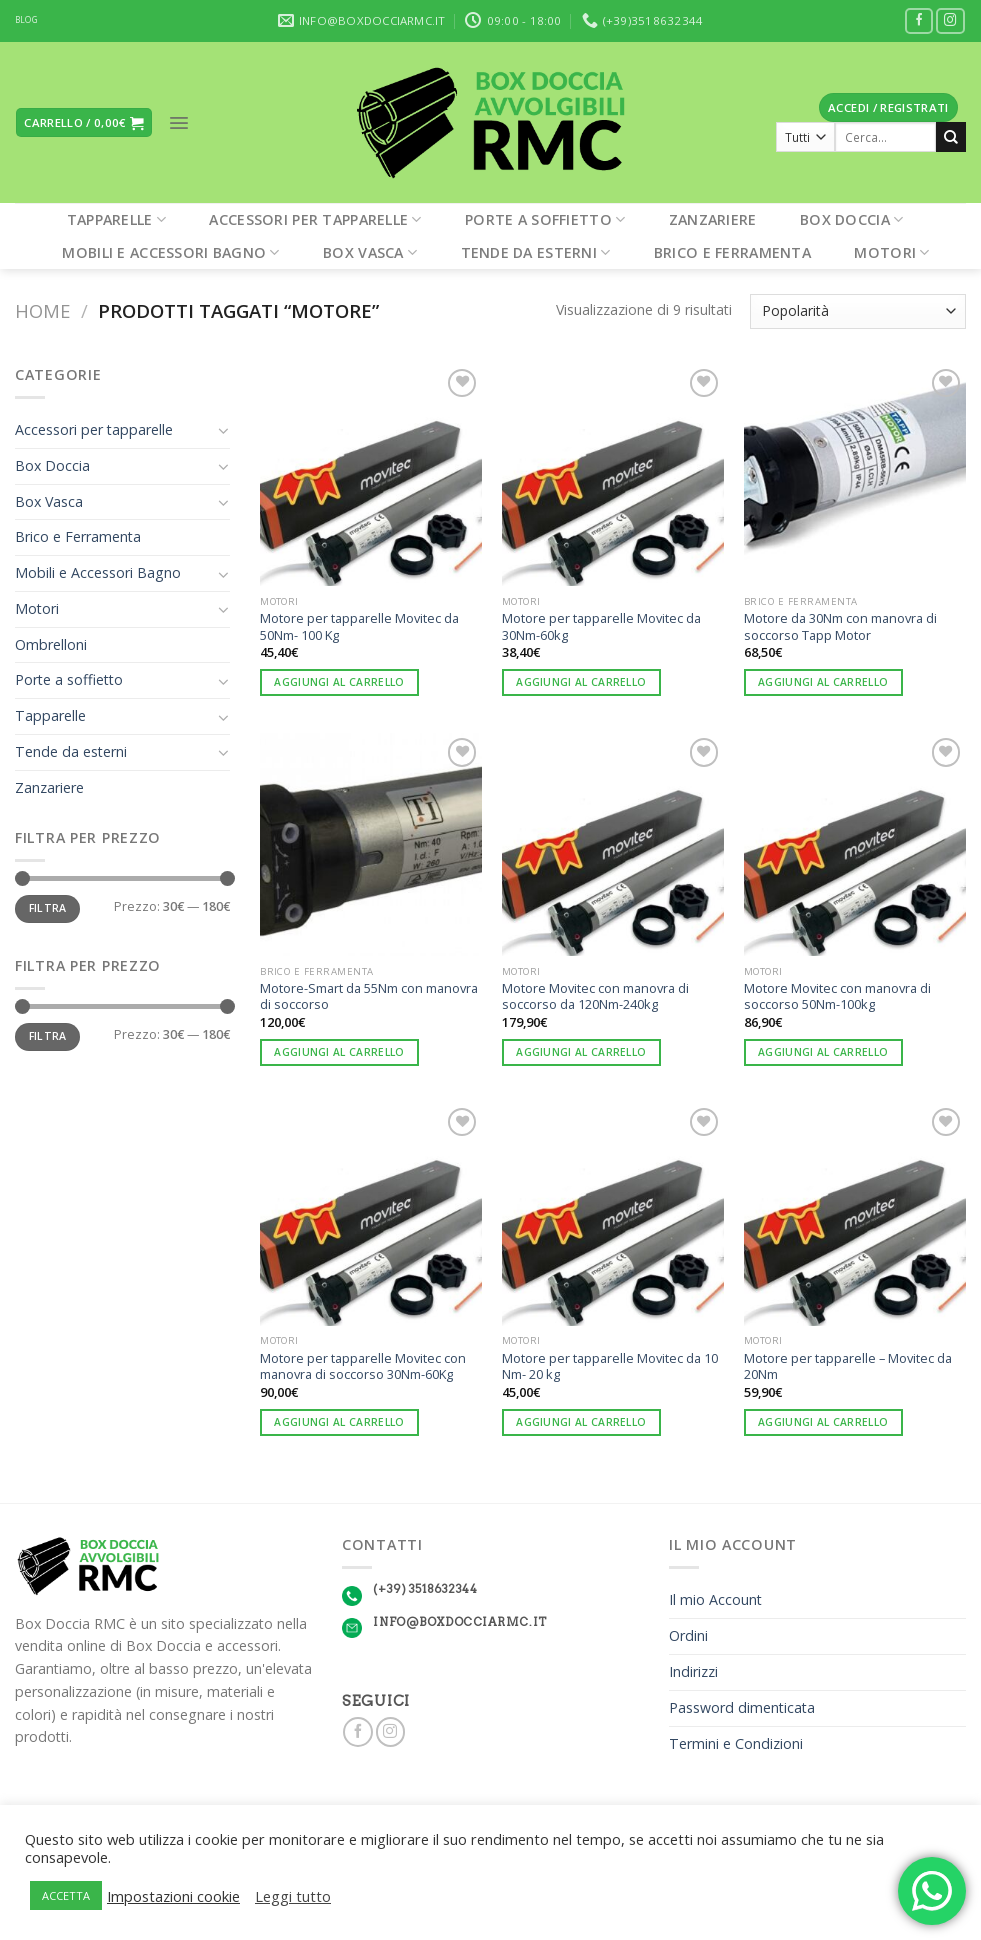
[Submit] (951, 137)
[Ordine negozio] (858, 311)
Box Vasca (370, 252)
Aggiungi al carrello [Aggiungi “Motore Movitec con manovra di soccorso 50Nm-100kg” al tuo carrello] (823, 1052)
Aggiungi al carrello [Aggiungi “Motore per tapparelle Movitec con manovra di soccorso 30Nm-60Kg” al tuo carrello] (339, 1422)
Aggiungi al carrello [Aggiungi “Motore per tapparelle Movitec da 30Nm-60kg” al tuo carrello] (581, 682)
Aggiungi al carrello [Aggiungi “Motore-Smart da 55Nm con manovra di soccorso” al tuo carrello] (339, 1052)
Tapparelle (116, 219)
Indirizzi (693, 1671)
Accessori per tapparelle (315, 219)
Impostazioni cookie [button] (173, 1896)
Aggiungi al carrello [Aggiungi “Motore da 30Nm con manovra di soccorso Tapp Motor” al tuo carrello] (823, 682)
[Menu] (179, 123)
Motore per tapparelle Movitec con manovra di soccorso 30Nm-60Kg (363, 1366)
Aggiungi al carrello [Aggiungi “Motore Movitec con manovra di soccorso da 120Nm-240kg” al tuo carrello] (581, 1052)
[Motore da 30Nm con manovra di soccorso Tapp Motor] (855, 475)
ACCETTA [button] (66, 1895)
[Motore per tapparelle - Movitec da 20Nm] (855, 1214)
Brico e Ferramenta (732, 252)
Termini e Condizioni (736, 1743)
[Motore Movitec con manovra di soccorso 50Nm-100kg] (855, 844)
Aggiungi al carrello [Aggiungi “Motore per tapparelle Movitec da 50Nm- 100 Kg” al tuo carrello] (339, 682)
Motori (891, 252)
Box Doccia (851, 219)
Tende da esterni (536, 252)
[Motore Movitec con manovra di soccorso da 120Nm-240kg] (613, 844)
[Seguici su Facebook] (919, 21)
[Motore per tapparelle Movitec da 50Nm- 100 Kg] (371, 475)
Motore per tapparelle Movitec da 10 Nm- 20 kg (610, 1366)
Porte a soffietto (545, 219)
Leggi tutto (293, 1896)
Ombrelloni (51, 644)
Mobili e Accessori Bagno (170, 252)
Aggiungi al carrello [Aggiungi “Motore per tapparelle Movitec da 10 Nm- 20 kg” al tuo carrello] (581, 1422)
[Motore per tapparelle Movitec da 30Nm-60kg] (613, 475)
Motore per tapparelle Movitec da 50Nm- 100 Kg (359, 626)
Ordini (688, 1635)
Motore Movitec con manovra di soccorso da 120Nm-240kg (595, 996)
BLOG (26, 20)
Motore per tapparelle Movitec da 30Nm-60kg (601, 626)
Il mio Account (715, 1599)
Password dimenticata (742, 1707)
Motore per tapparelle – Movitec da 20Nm (848, 1366)
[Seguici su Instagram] (950, 21)
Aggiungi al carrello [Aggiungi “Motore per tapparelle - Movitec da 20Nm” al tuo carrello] (823, 1422)
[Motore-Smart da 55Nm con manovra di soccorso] (371, 844)
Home (42, 310)
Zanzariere (713, 219)
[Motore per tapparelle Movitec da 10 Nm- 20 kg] (613, 1214)
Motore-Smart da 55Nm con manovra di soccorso (369, 996)
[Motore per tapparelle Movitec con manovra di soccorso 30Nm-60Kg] (371, 1214)
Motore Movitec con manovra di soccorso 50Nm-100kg (837, 996)
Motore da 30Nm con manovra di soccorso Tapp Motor (840, 626)
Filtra (48, 908)
